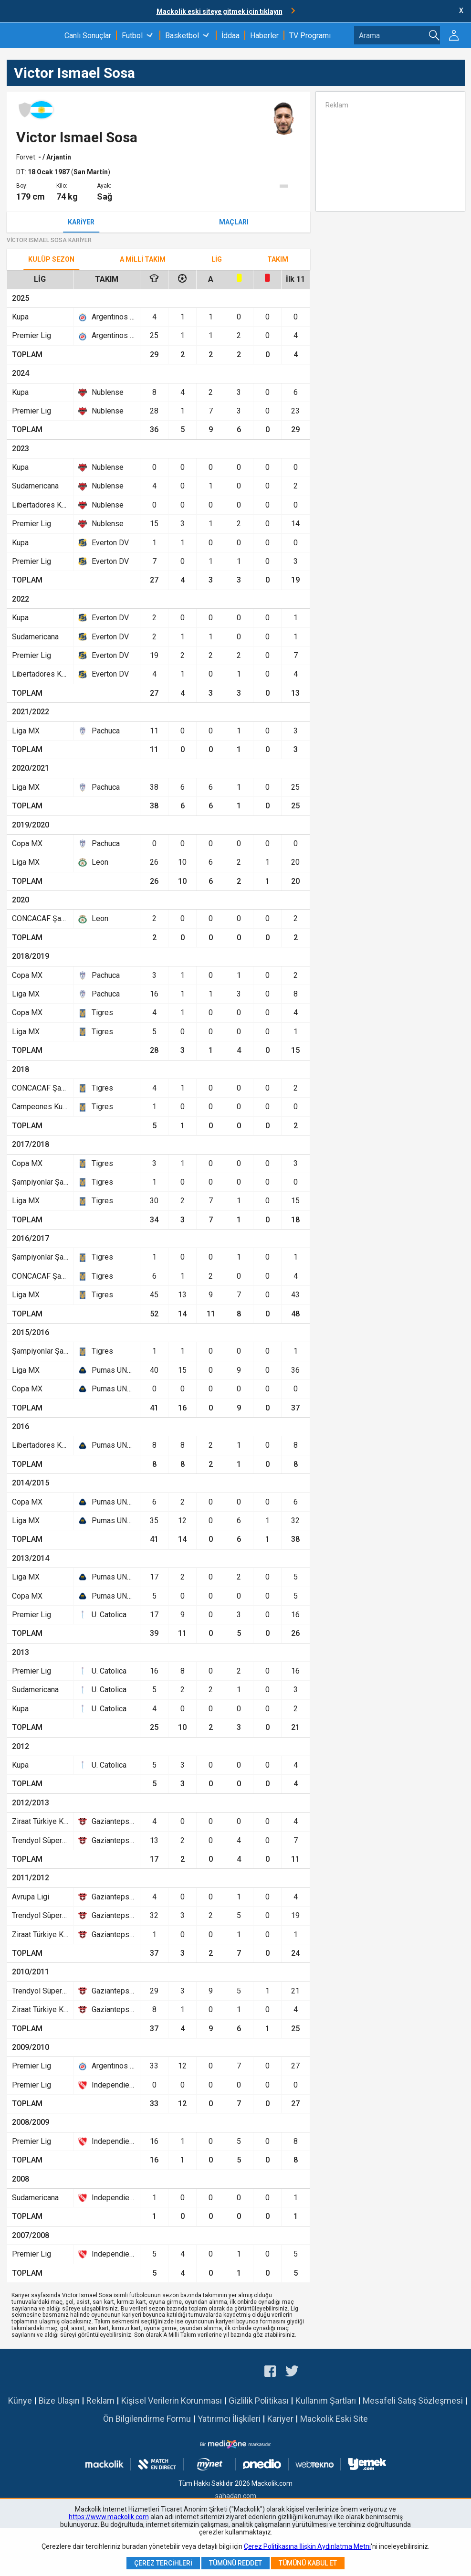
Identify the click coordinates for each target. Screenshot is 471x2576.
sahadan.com (235, 2496)
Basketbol (182, 35)
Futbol (132, 35)
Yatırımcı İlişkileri (229, 2419)
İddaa (230, 35)
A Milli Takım (143, 259)
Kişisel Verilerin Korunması (171, 2401)
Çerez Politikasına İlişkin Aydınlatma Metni (307, 2546)
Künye (20, 2401)
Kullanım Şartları (325, 2401)
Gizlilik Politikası (259, 2401)
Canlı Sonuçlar (87, 35)
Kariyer (81, 222)
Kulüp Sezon (51, 259)
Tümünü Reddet (235, 2563)
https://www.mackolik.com (109, 2517)
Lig (216, 259)
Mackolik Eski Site (334, 2419)
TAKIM (277, 259)
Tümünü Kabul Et (308, 2563)
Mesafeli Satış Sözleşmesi (413, 2401)
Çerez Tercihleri (163, 2563)
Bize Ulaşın (59, 2401)
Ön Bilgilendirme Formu (147, 2419)
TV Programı (310, 35)
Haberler (264, 35)
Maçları (234, 222)
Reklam (100, 2401)
